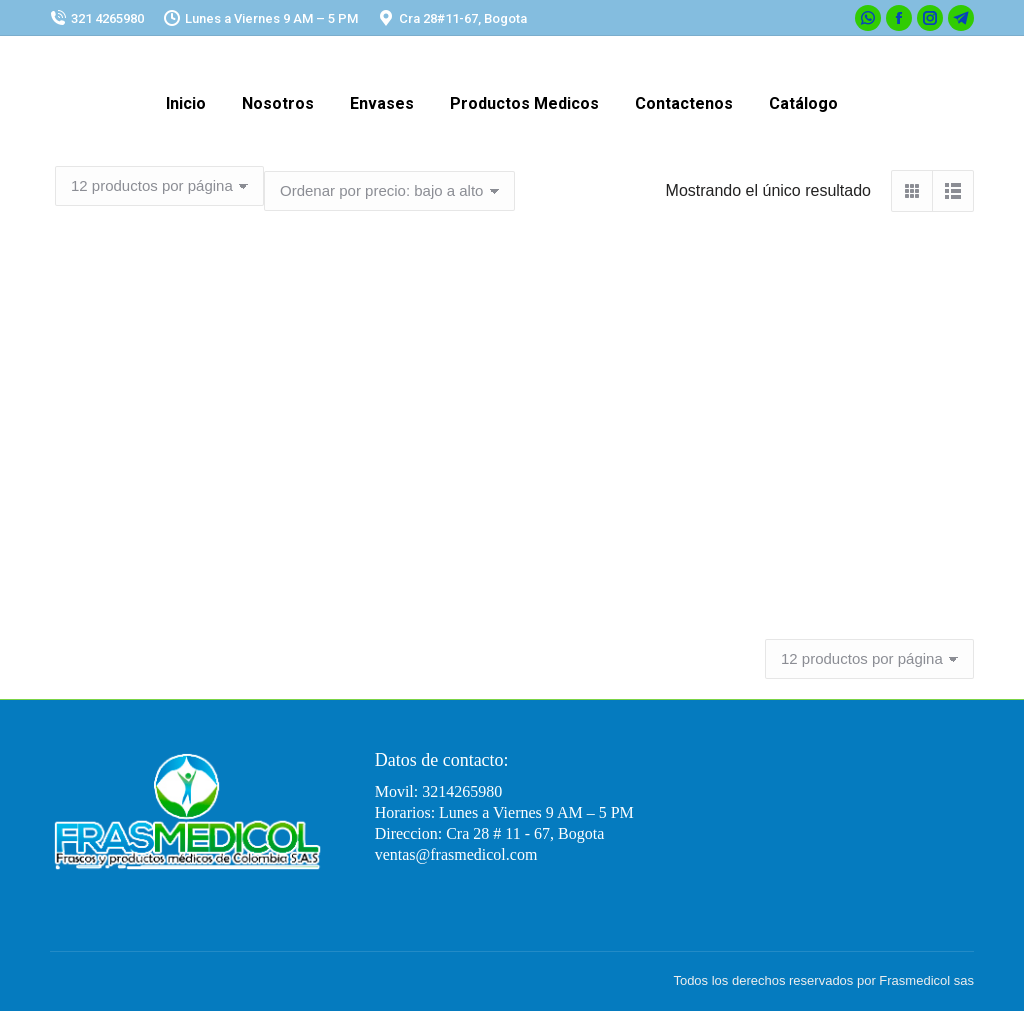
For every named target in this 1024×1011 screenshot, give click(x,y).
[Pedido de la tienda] (389, 191)
